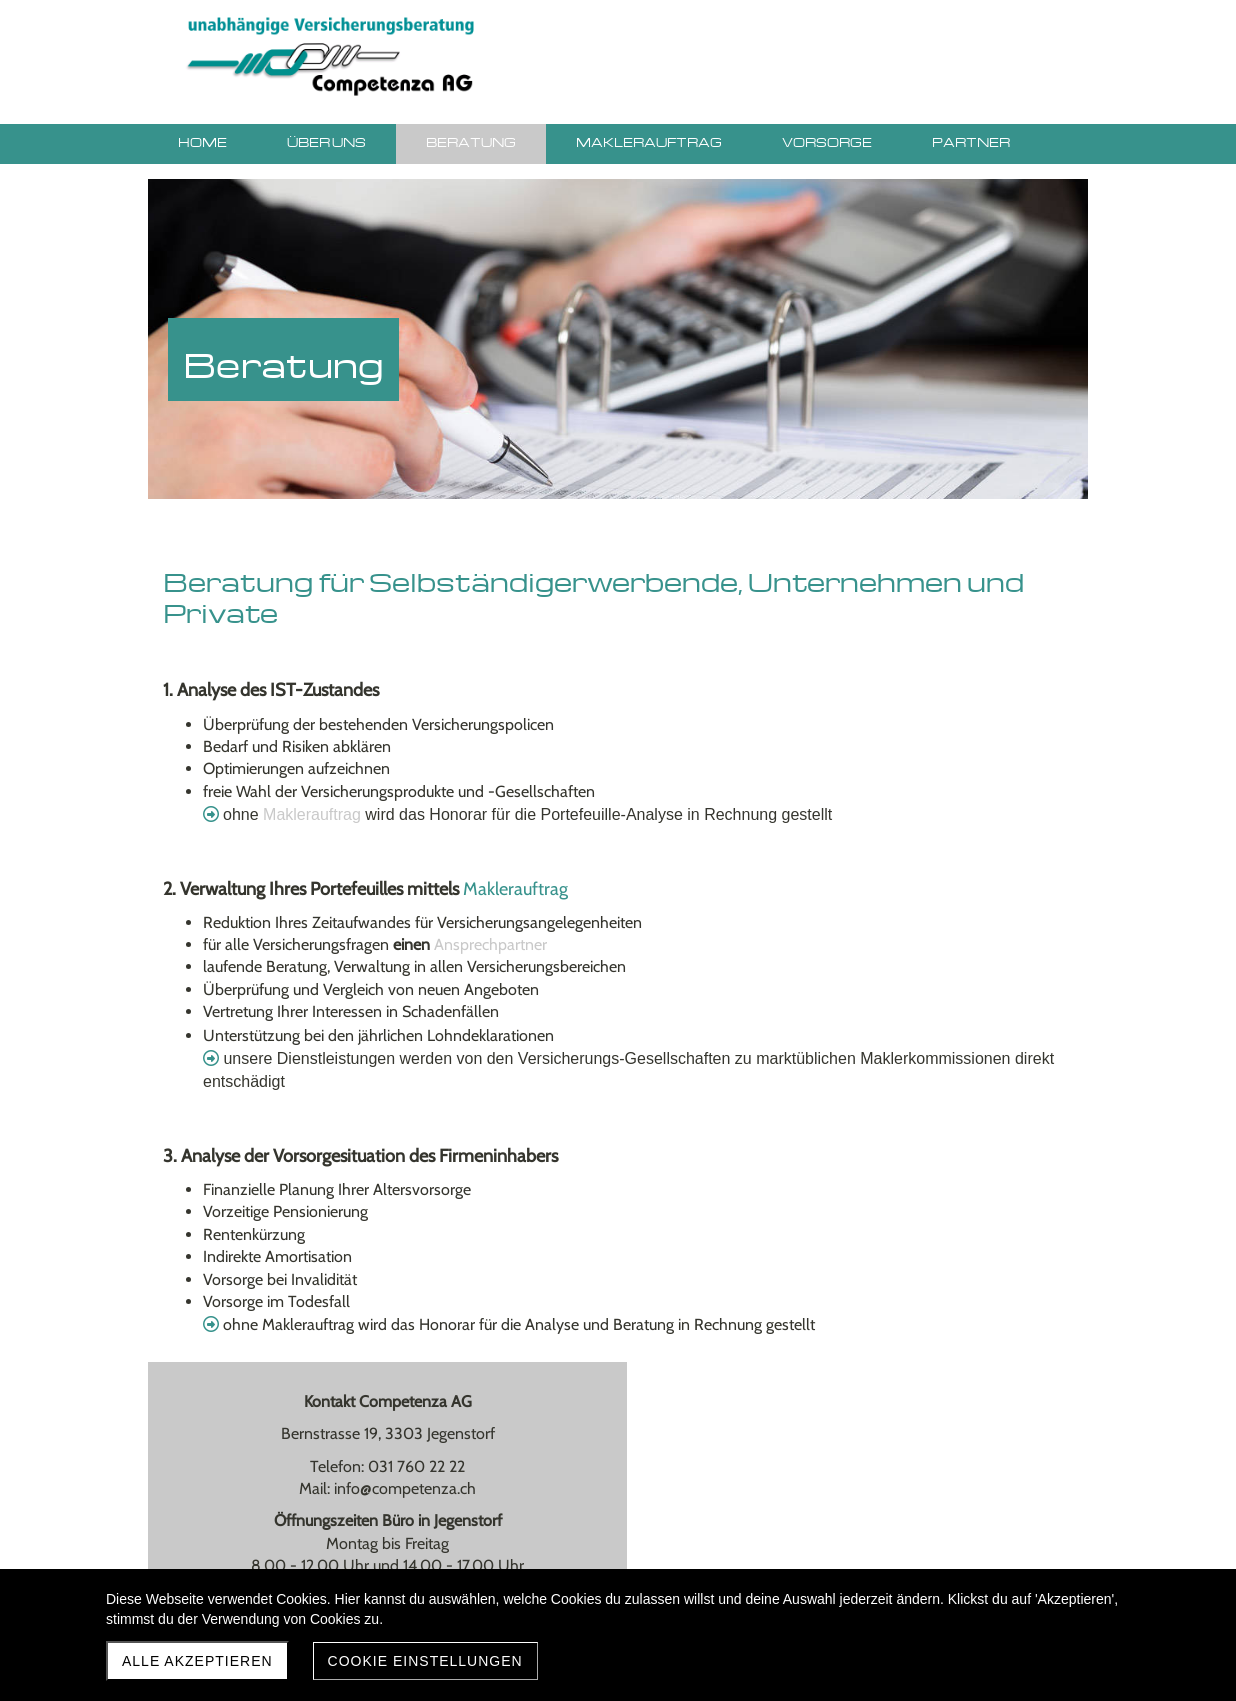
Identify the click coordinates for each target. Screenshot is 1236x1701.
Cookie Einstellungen (425, 1661)
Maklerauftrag (314, 814)
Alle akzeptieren (197, 1661)
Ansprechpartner (490, 944)
